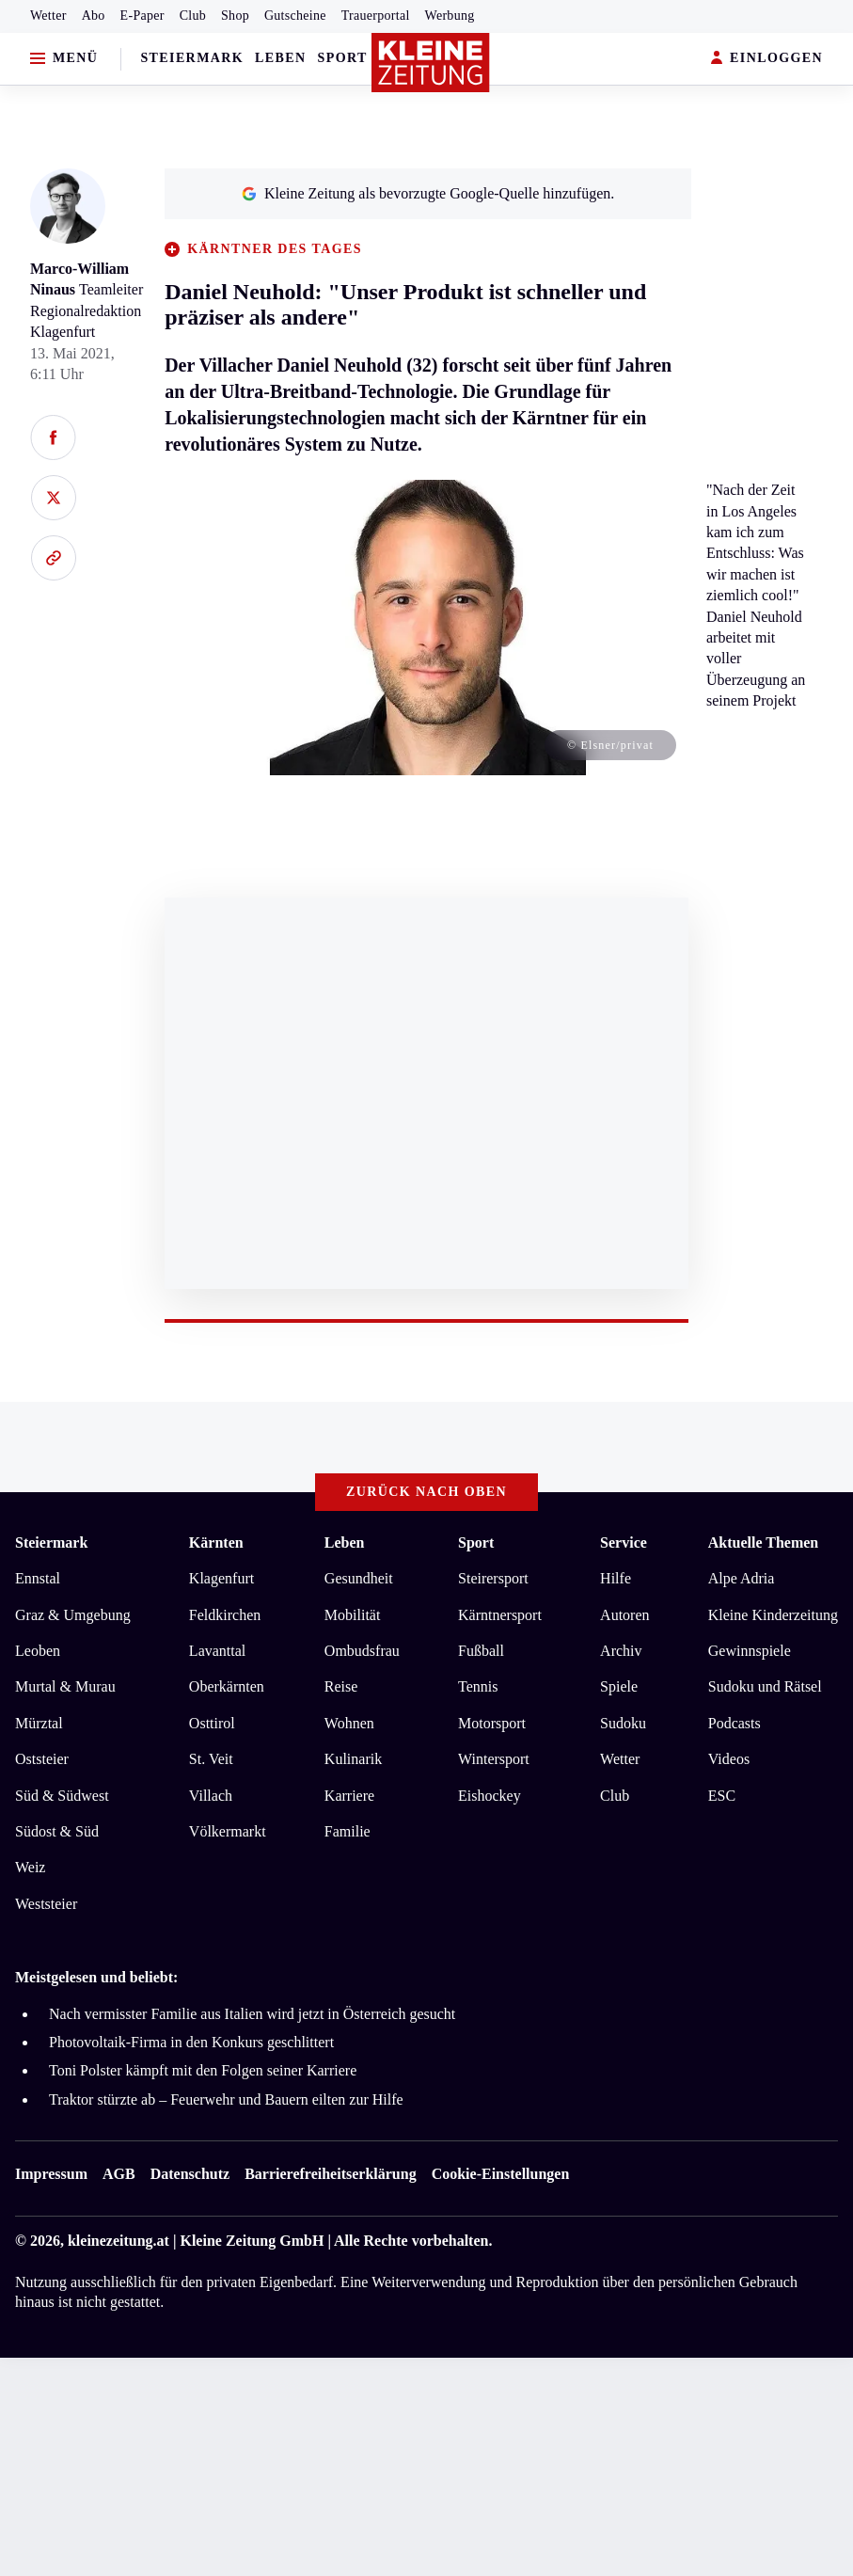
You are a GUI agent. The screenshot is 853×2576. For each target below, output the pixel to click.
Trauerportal (375, 15)
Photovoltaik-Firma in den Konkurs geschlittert (191, 2042)
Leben (280, 58)
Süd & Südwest (62, 1796)
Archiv (620, 1651)
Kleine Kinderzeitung (773, 1615)
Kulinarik (353, 1759)
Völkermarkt (227, 1831)
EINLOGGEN (767, 59)
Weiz (30, 1867)
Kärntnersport (500, 1615)
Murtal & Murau (65, 1686)
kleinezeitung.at (118, 2241)
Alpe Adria (741, 1578)
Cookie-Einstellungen (501, 2174)
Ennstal (37, 1578)
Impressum (51, 2174)
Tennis (478, 1686)
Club (193, 15)
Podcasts (734, 1723)
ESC (721, 1796)
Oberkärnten (226, 1686)
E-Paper (142, 15)
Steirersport (493, 1578)
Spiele (619, 1686)
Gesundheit (358, 1578)
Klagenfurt (221, 1578)
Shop (235, 15)
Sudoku (623, 1723)
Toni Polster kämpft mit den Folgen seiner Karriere (202, 2070)
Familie (347, 1831)
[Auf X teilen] (53, 497)
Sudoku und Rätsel (765, 1686)
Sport (343, 58)
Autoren (624, 1615)
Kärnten (216, 1542)
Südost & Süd (57, 1831)
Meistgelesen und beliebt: (96, 1977)
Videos (729, 1759)
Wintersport (493, 1759)
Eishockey (489, 1796)
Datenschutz (189, 2174)
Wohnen (349, 1723)
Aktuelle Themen (763, 1542)
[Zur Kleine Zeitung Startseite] (430, 63)
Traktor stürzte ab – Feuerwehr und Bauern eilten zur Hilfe (226, 2099)
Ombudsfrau (362, 1651)
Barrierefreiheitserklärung (330, 2174)
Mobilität (352, 1615)
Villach (210, 1796)
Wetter (48, 15)
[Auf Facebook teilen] (53, 437)
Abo (93, 15)
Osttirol (212, 1723)
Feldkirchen (225, 1615)
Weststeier (46, 1904)
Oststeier (42, 1759)
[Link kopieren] (53, 557)
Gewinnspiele (749, 1651)
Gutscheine (295, 15)
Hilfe (615, 1578)
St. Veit (211, 1759)
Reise (341, 1686)
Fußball (481, 1651)
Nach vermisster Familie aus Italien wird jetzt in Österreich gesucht (252, 2014)
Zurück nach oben (426, 1492)
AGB (119, 2174)
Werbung (450, 15)
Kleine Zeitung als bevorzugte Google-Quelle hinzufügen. (428, 193)
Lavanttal (217, 1651)
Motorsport (492, 1723)
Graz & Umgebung (73, 1615)
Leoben (37, 1651)
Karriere (349, 1796)
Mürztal (39, 1723)
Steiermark (192, 58)
